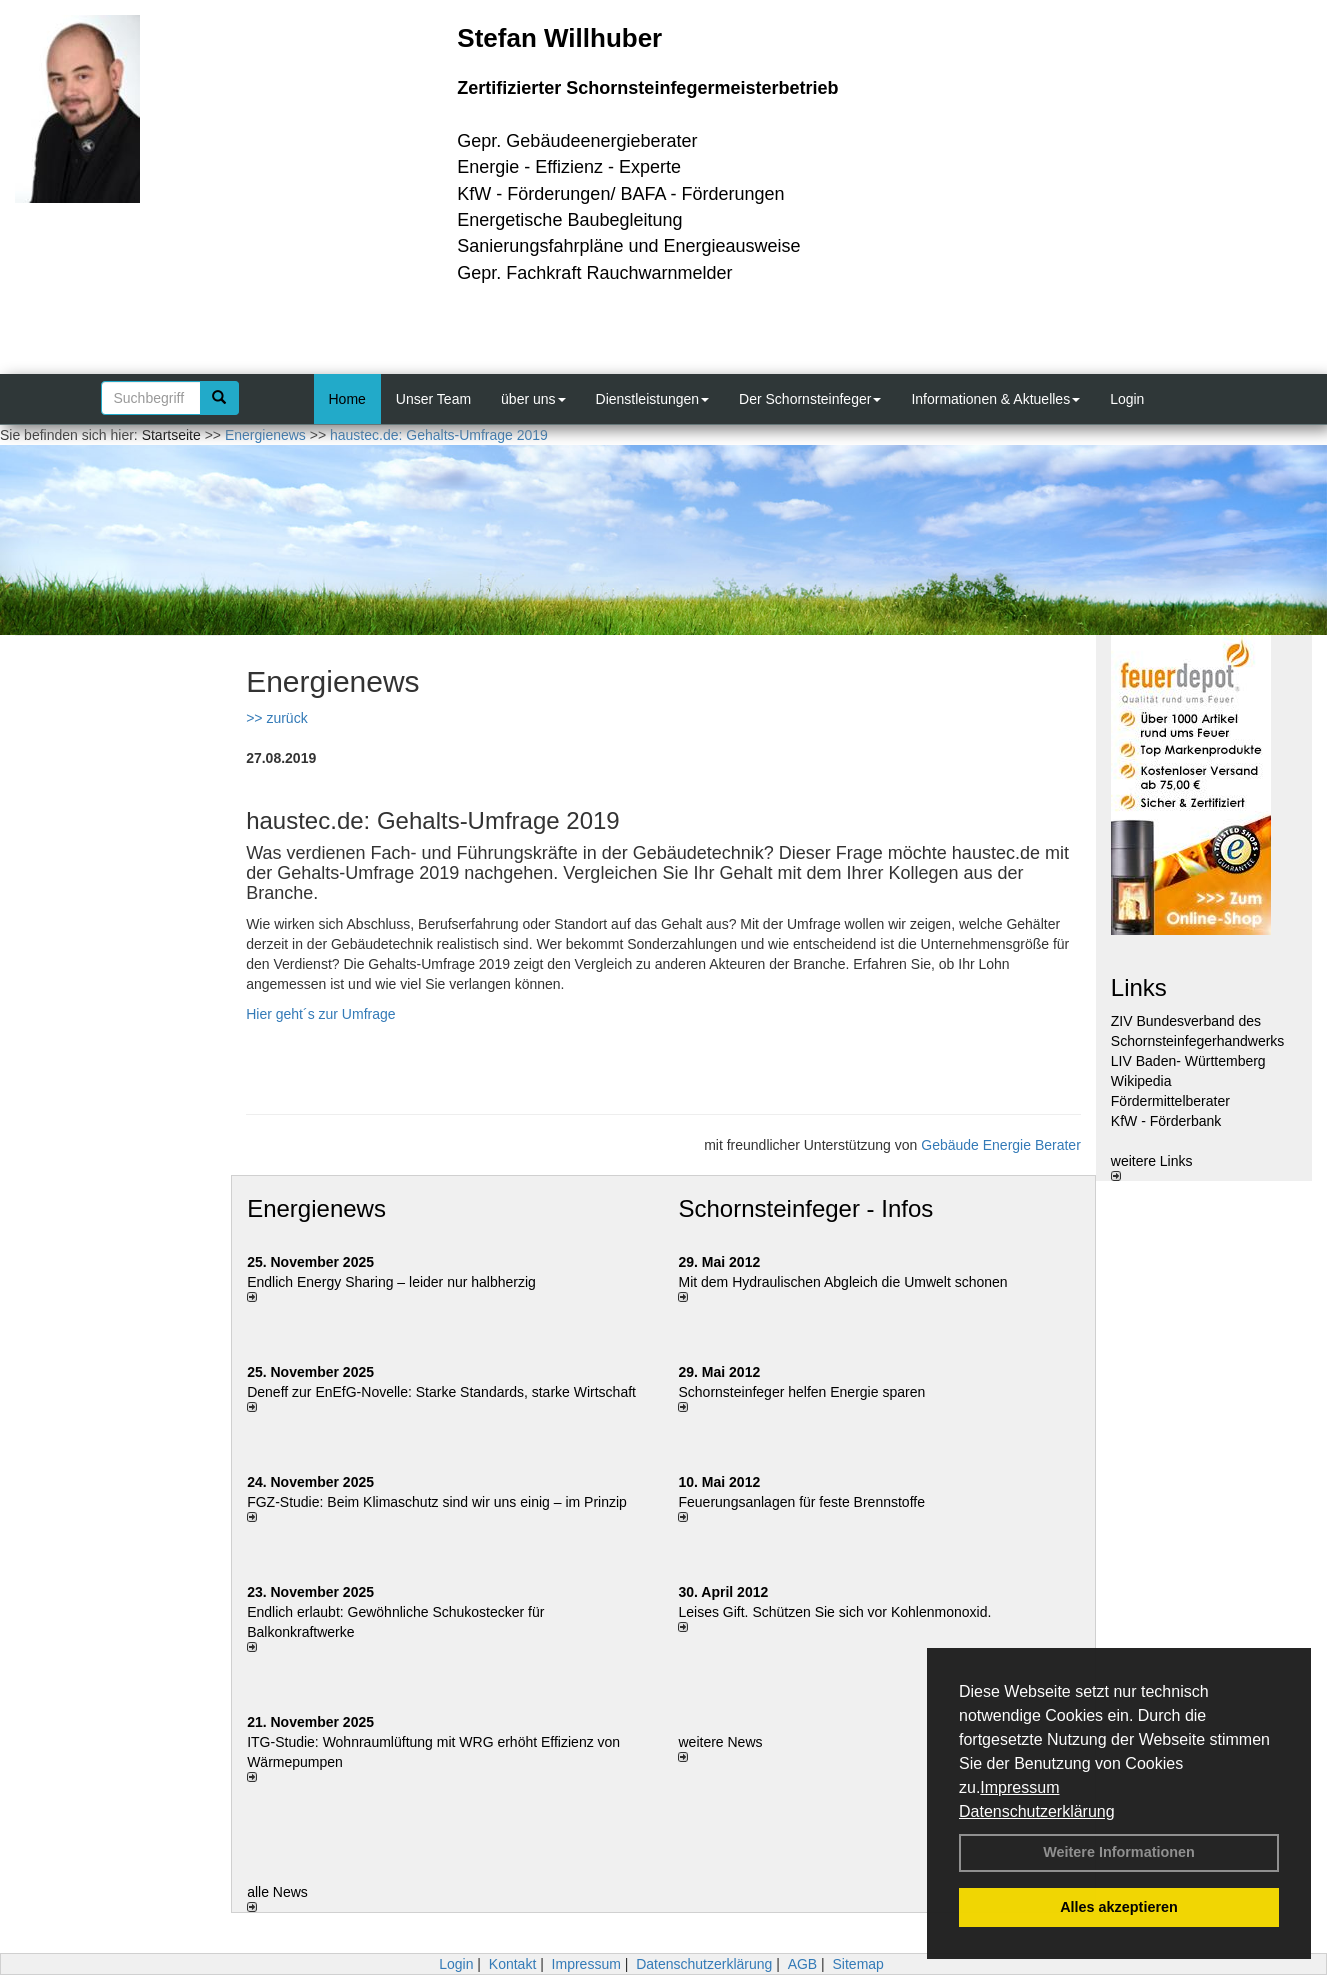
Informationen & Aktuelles (995, 399)
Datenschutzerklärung (1037, 1811)
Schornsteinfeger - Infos (805, 1208)
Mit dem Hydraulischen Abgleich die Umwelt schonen (842, 1282)
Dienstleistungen (653, 399)
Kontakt (512, 1964)
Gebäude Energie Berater (1001, 1145)
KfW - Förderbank (1166, 1121)
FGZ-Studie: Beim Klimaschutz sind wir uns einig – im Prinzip (437, 1502)
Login (1127, 399)
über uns (533, 399)
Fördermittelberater (1170, 1101)
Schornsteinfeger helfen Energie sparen (801, 1392)
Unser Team (433, 399)
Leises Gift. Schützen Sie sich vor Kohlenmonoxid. (834, 1612)
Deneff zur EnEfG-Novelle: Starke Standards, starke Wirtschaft (441, 1392)
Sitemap (858, 1964)
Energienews (316, 1208)
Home (347, 399)
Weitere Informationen (1119, 1852)
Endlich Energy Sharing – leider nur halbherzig (391, 1282)
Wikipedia (1141, 1081)
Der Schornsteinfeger (810, 399)
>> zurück (276, 718)
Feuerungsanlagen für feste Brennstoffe (801, 1502)
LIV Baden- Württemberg (1188, 1061)
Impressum (1019, 1787)
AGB (803, 1964)
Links (1139, 987)
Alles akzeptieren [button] (1119, 1907)
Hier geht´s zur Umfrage (320, 1014)
